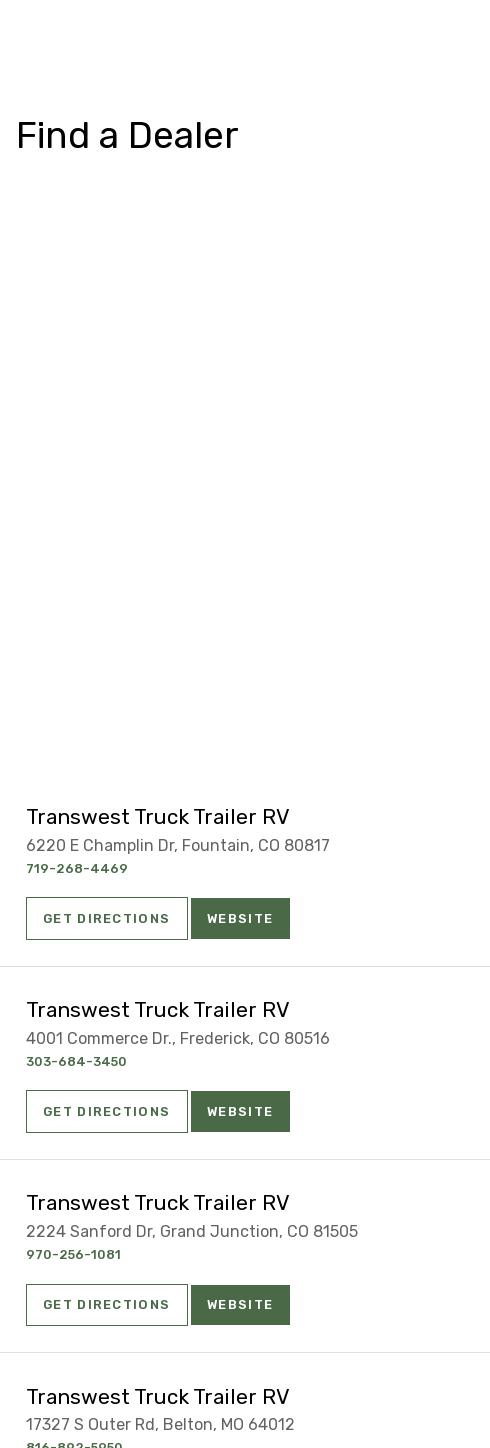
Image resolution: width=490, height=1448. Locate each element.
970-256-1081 (73, 1254)
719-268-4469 (77, 868)
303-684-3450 (76, 1061)
